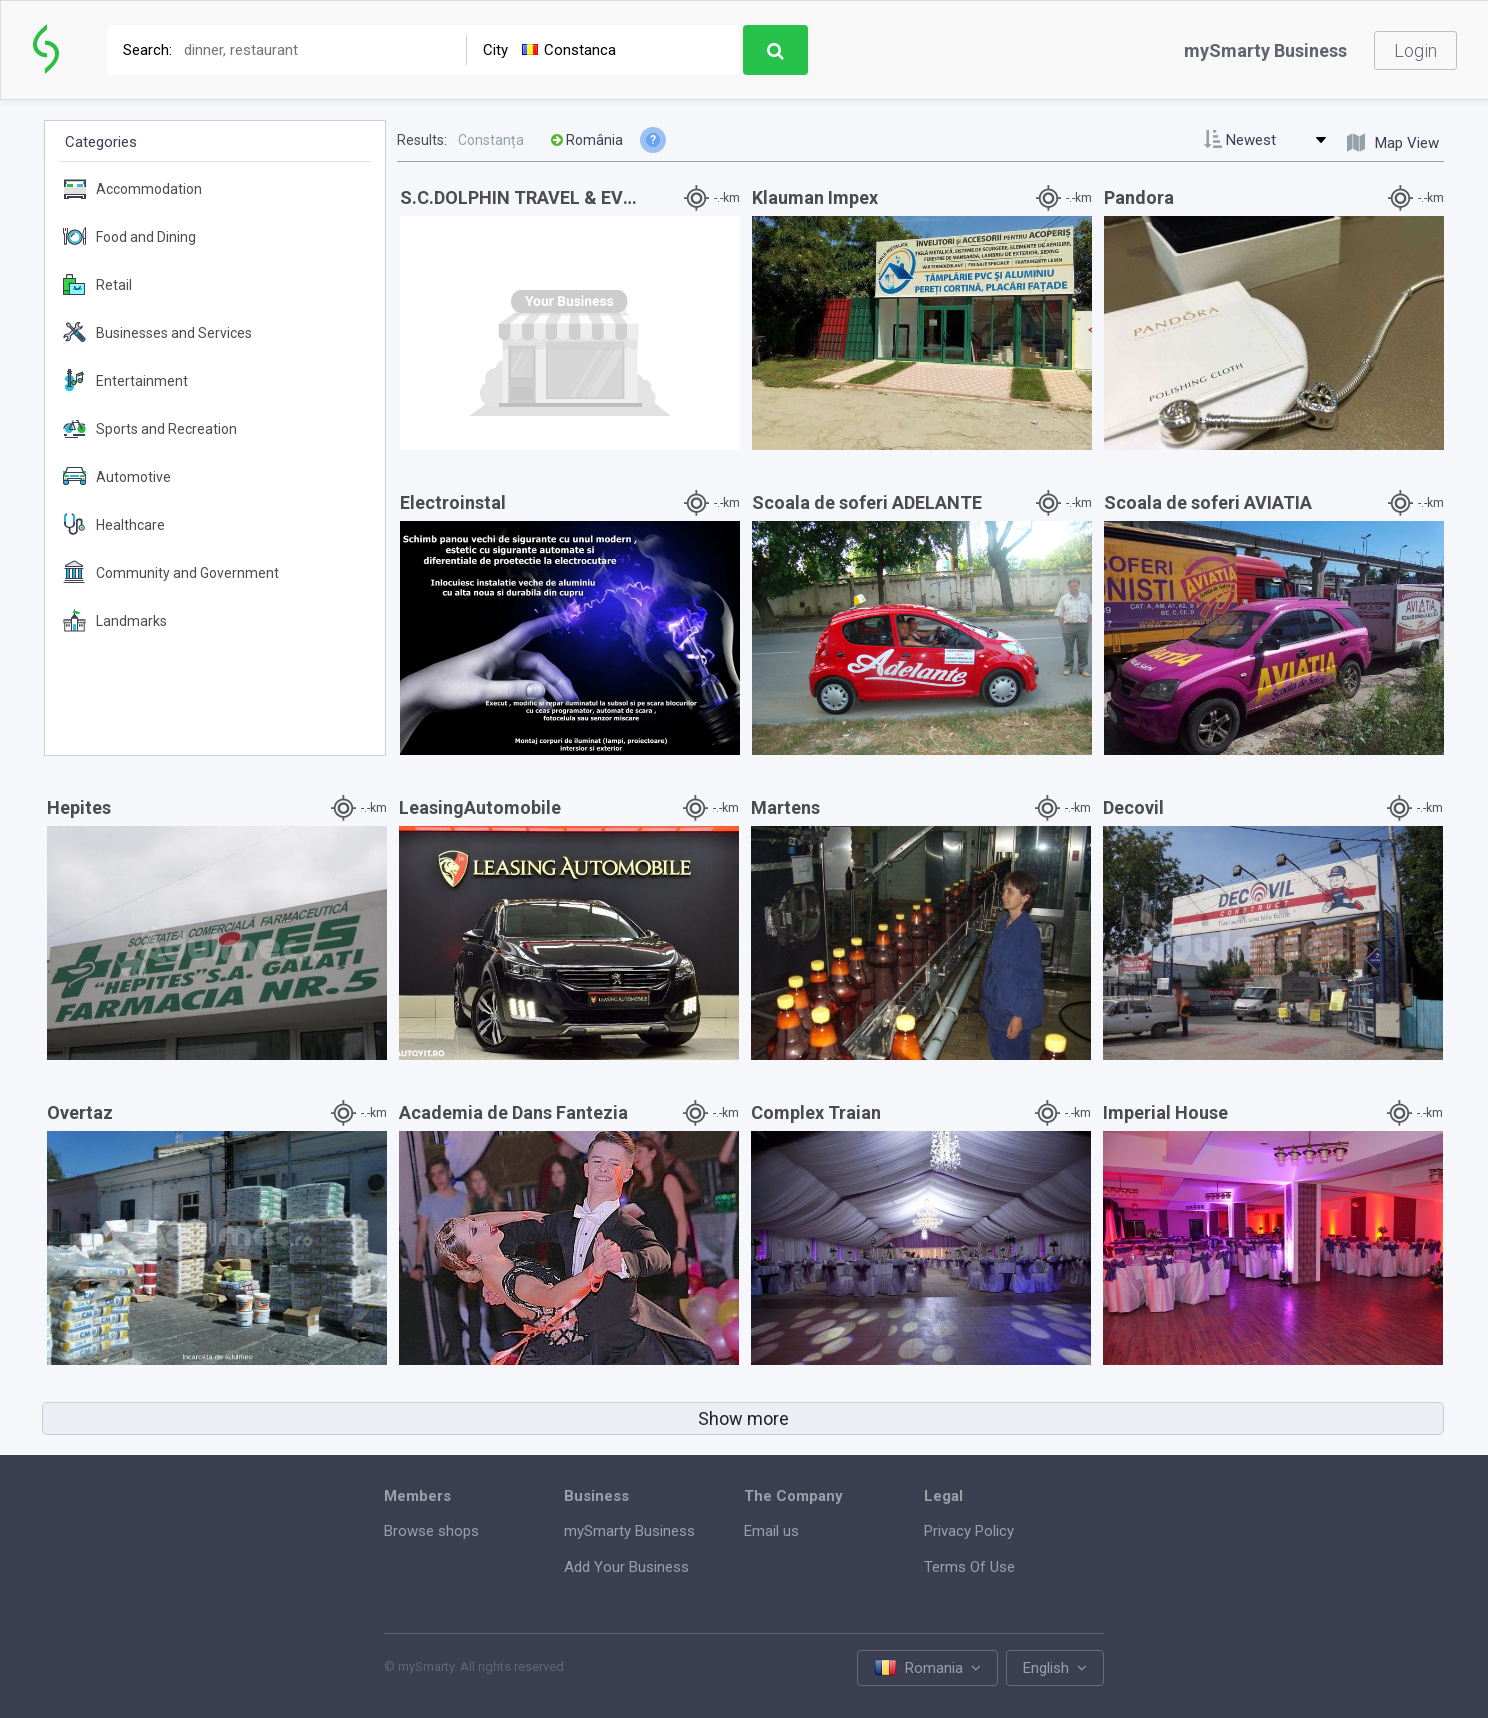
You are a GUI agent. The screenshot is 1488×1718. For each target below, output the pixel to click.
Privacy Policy (969, 1531)
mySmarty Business (1265, 50)
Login (1415, 50)
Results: (422, 140)
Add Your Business (626, 1567)
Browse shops (431, 1531)
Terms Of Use (969, 1567)
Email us (771, 1531)
